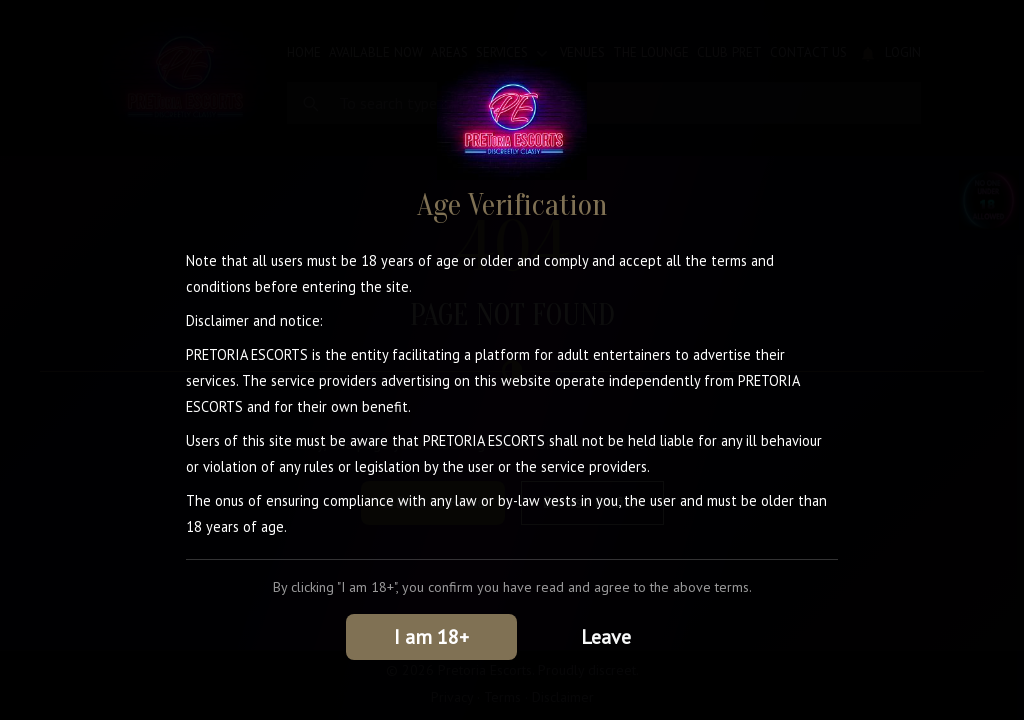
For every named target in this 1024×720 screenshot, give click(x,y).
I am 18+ (431, 637)
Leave (606, 637)
